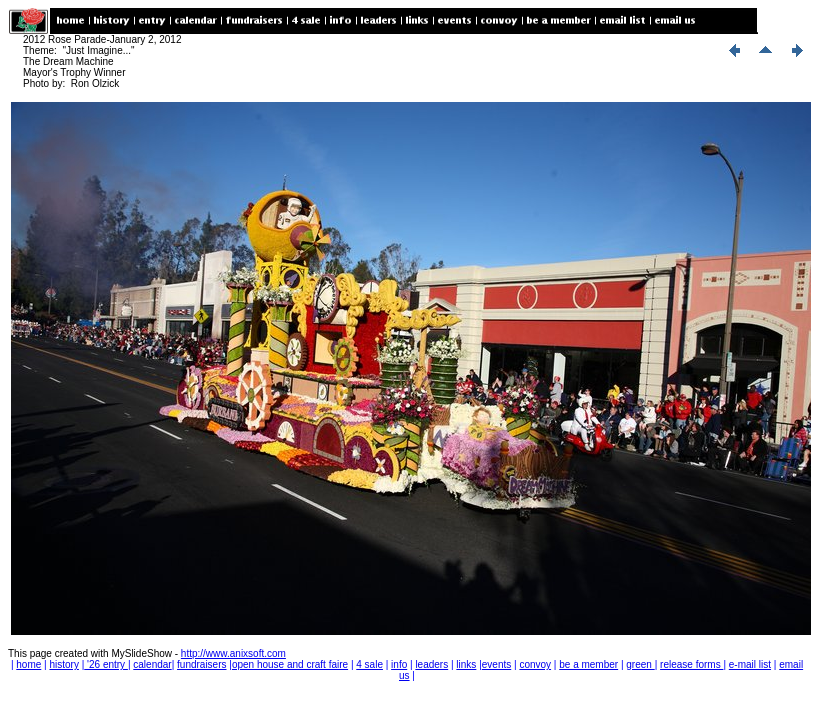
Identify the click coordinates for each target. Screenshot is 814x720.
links (466, 664)
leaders (431, 664)
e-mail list (750, 664)
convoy (535, 664)
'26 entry (106, 664)
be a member (588, 664)
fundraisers (201, 664)
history (63, 664)
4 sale (369, 664)
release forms (691, 664)
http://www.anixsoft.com (233, 653)
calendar (152, 664)
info (399, 664)
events (496, 664)
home (28, 664)
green (640, 664)
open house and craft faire (290, 664)
